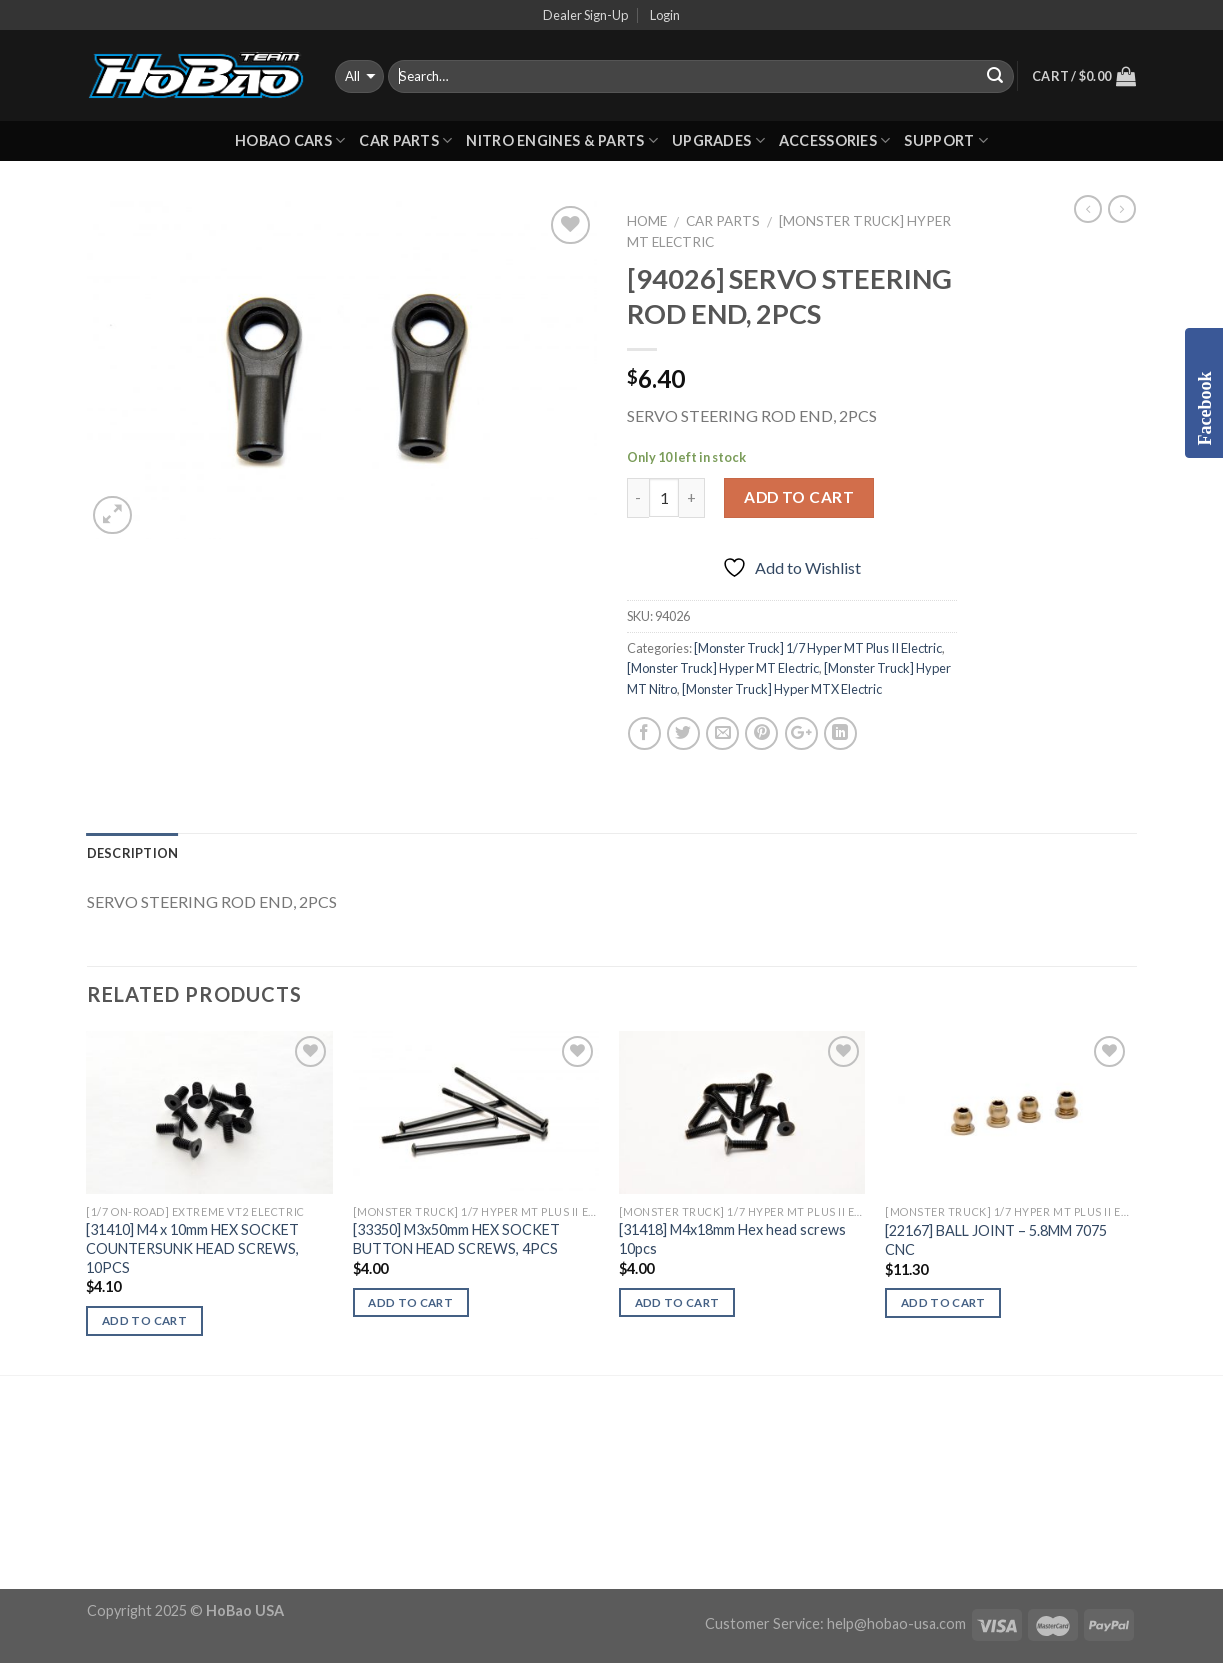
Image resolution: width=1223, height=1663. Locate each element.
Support (946, 140)
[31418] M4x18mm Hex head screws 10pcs (732, 1239)
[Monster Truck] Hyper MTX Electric (782, 689)
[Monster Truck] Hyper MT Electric (723, 668)
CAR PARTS (405, 140)
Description (133, 853)
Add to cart (799, 497)
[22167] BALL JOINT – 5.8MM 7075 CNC (996, 1240)
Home (647, 221)
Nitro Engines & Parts (562, 140)
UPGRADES (718, 140)
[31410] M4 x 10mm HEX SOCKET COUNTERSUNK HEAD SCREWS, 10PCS (192, 1248)
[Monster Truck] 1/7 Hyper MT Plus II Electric (818, 648)
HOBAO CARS (290, 140)
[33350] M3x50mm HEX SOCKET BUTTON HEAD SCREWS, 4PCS (456, 1239)
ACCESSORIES (835, 140)
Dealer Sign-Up (585, 15)
